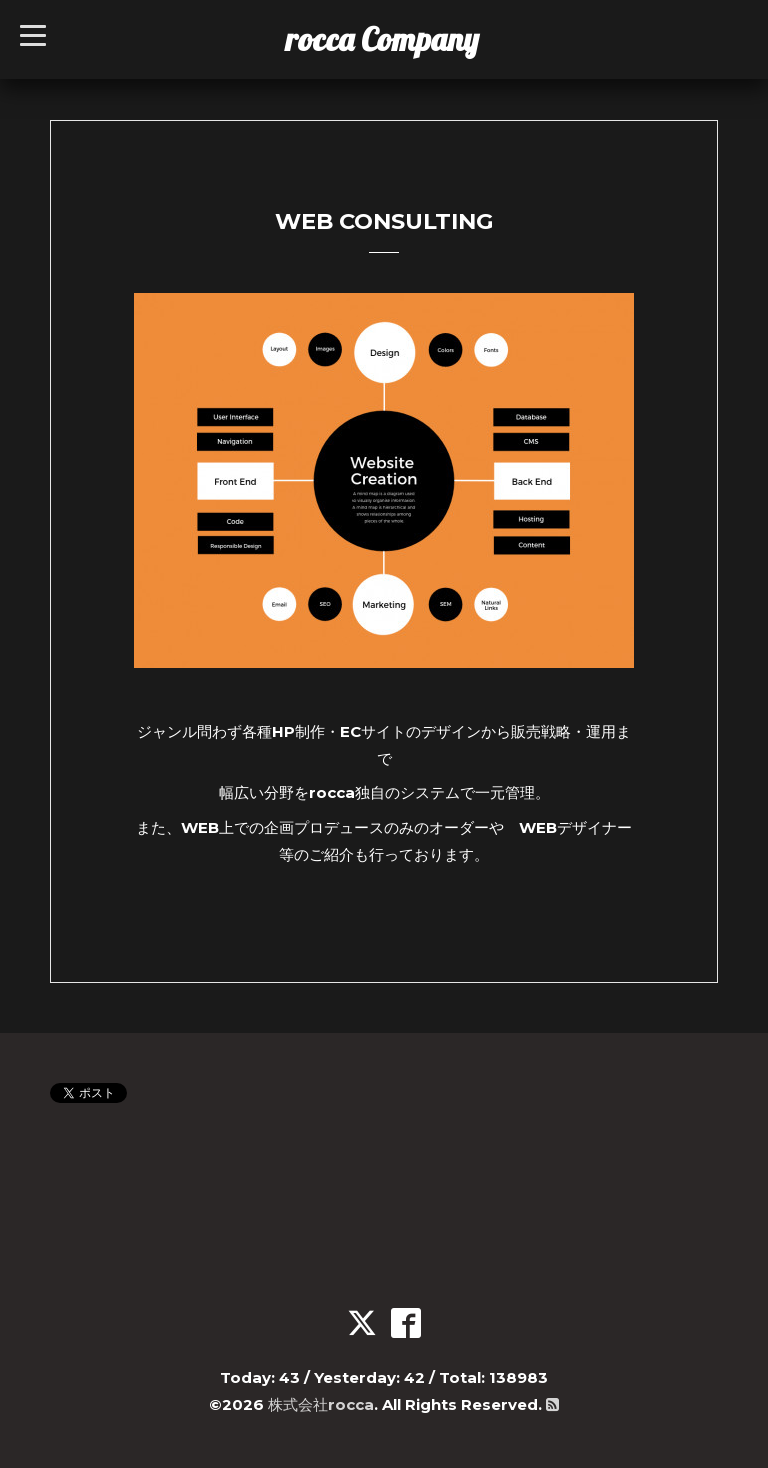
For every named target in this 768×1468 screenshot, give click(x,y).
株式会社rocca (321, 1404)
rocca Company (382, 39)
